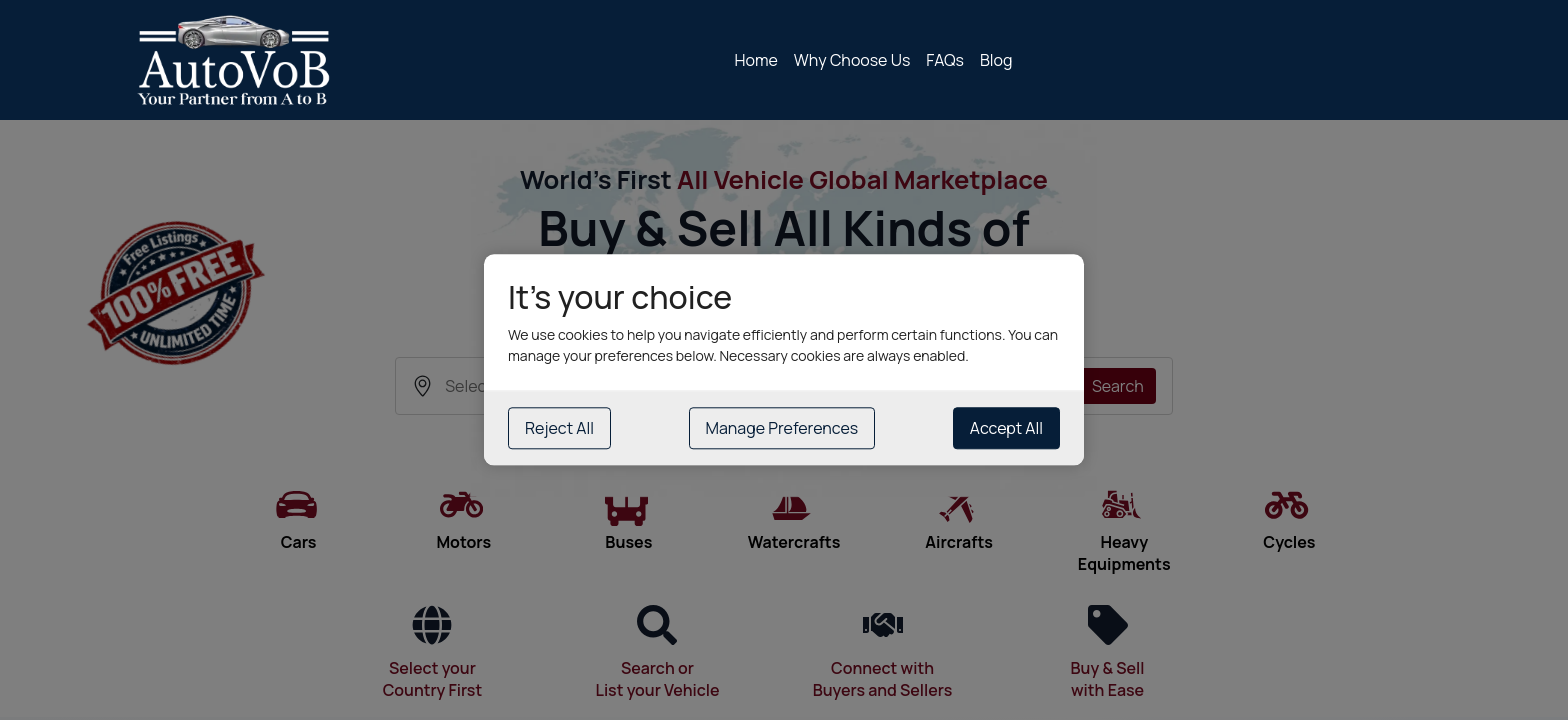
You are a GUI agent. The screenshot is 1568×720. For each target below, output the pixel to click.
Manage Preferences (782, 429)
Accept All (1006, 429)
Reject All (559, 429)
